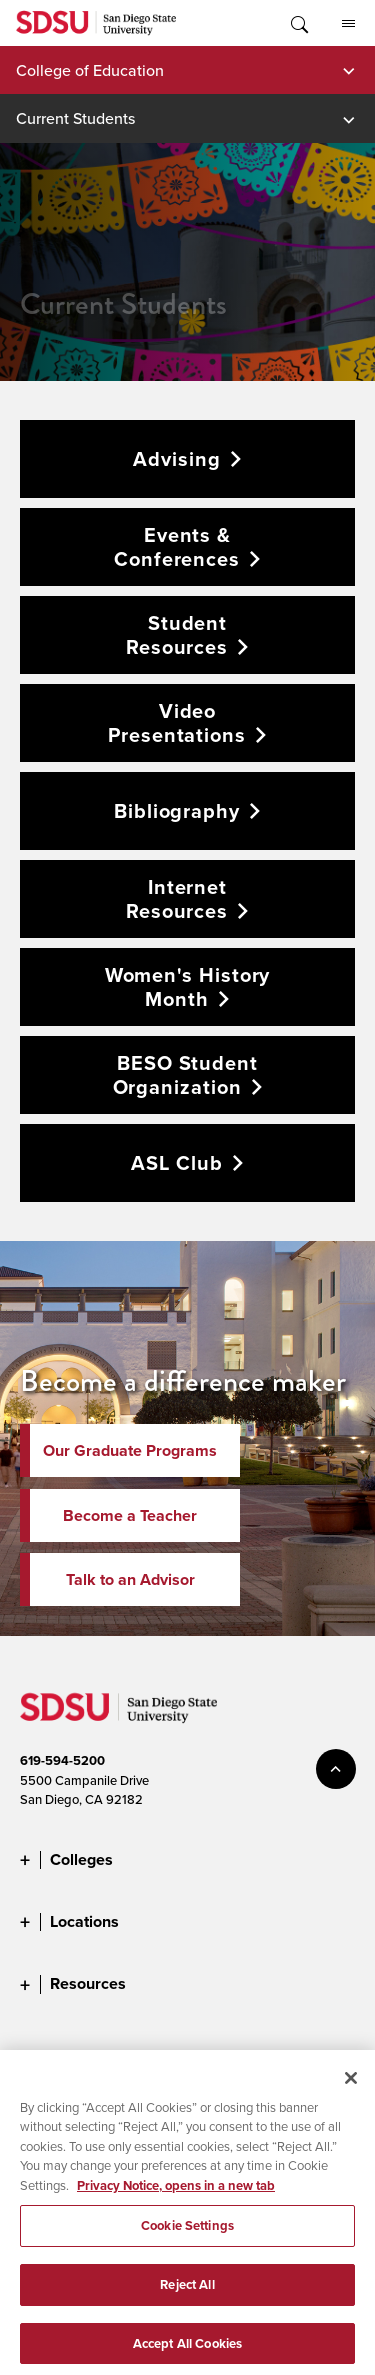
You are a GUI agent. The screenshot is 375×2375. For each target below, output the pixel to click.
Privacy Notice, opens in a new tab (176, 2193)
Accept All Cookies (187, 2351)
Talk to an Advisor (130, 1579)
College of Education (90, 70)
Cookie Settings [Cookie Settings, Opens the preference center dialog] (187, 2233)
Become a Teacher (130, 1515)
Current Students (75, 118)
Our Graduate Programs (130, 1450)
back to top (336, 1769)
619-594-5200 (62, 1760)
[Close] (351, 2086)
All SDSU (348, 24)
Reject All (187, 2292)
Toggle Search (298, 23)
